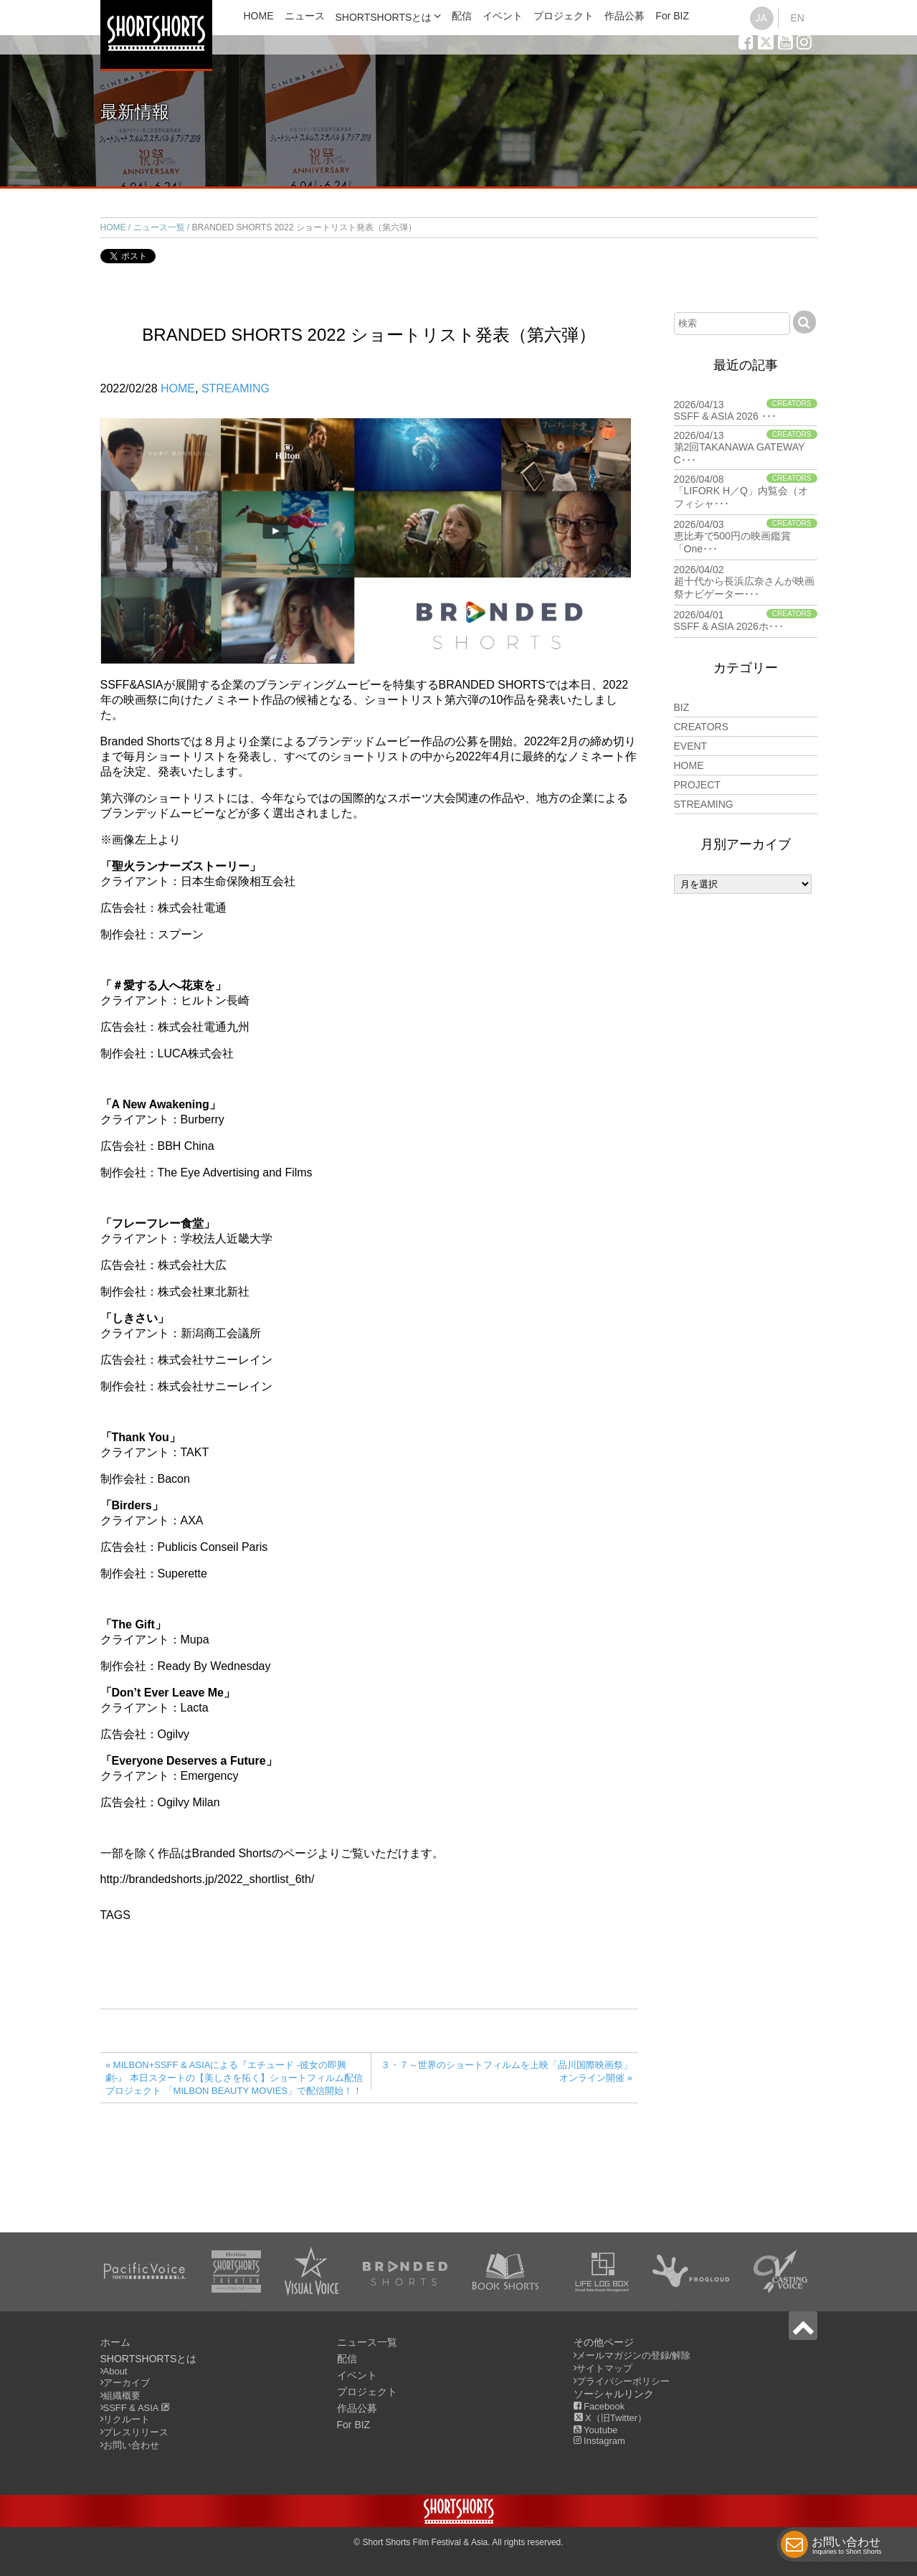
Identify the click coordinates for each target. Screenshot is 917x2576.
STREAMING (235, 388)
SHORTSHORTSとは (384, 17)
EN (797, 18)
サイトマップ (604, 2368)
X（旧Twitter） (610, 2417)
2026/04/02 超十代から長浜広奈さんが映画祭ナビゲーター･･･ (745, 582)
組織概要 (122, 2395)
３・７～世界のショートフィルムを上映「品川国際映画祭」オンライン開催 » (506, 2071)
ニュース (305, 16)
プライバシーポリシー (623, 2381)
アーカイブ (126, 2382)
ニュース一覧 (159, 227)
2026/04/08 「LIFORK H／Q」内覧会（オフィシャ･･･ (745, 491)
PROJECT (697, 785)
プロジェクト (563, 16)
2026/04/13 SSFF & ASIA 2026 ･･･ (745, 410)
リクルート (126, 2419)
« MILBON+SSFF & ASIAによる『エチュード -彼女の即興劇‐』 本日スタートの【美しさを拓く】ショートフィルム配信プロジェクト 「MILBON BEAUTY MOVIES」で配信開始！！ (234, 2078)
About (115, 2371)
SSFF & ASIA (137, 2407)
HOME (259, 16)
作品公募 (624, 16)
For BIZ (672, 16)
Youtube (596, 2430)
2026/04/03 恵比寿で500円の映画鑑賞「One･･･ (745, 537)
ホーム (115, 2342)
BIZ (682, 707)
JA (761, 18)
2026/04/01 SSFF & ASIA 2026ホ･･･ (745, 620)
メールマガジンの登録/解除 (633, 2355)
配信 (462, 16)
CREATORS (701, 726)
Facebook (599, 2406)
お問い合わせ (847, 2547)
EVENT (691, 746)
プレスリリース (135, 2432)
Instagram (599, 2440)
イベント (503, 16)
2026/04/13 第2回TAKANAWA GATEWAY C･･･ (745, 448)
